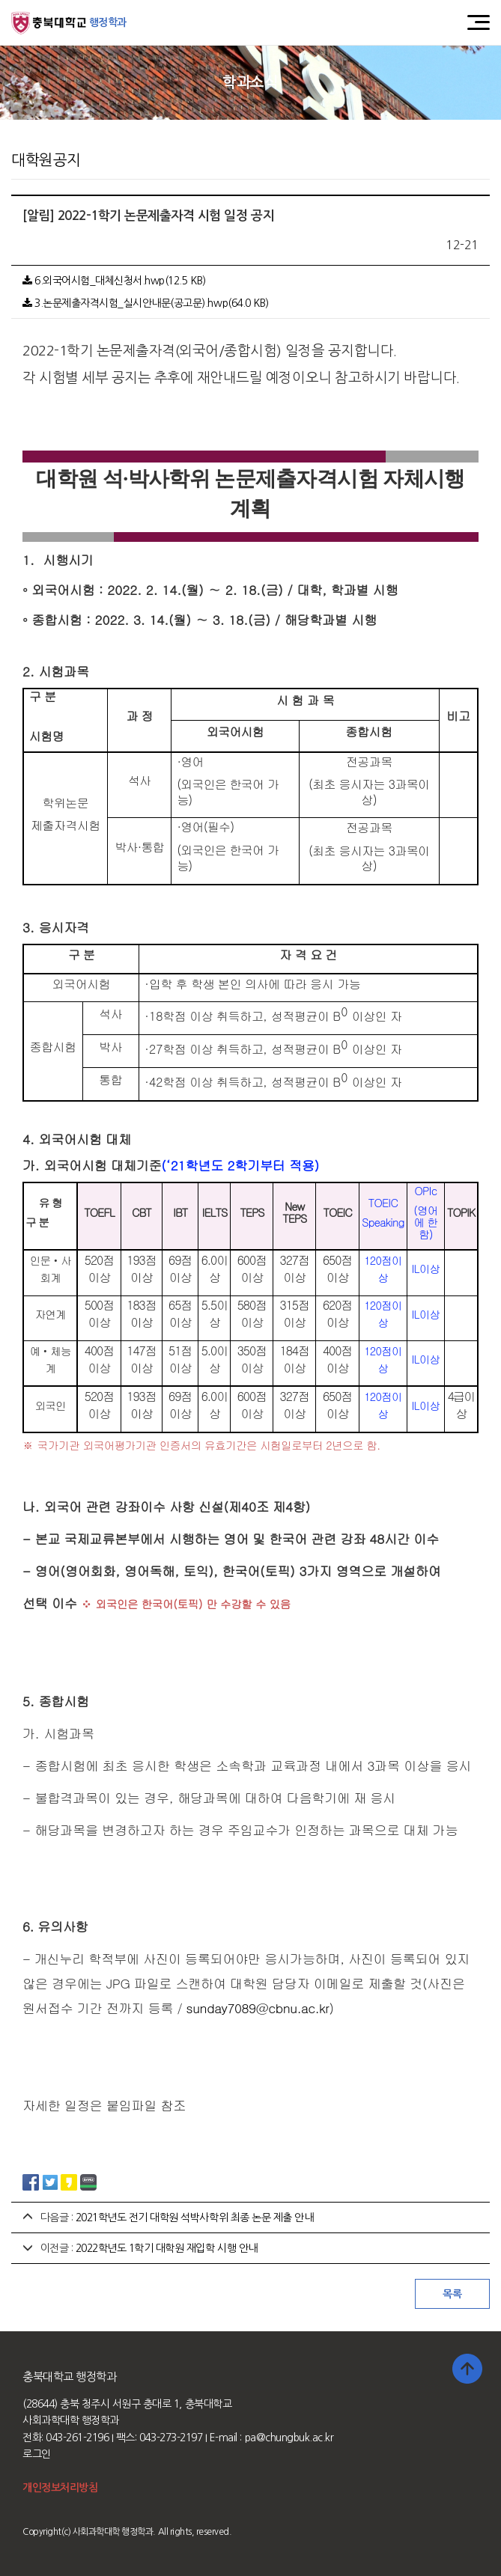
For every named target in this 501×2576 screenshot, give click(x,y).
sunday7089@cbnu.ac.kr (258, 2007)
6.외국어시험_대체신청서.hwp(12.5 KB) (114, 280)
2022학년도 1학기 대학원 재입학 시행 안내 (167, 2248)
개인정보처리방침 (59, 2487)
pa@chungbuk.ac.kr (289, 2437)
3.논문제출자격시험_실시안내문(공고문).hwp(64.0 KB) (145, 303)
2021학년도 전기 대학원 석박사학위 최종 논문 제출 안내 (195, 2217)
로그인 (36, 2454)
